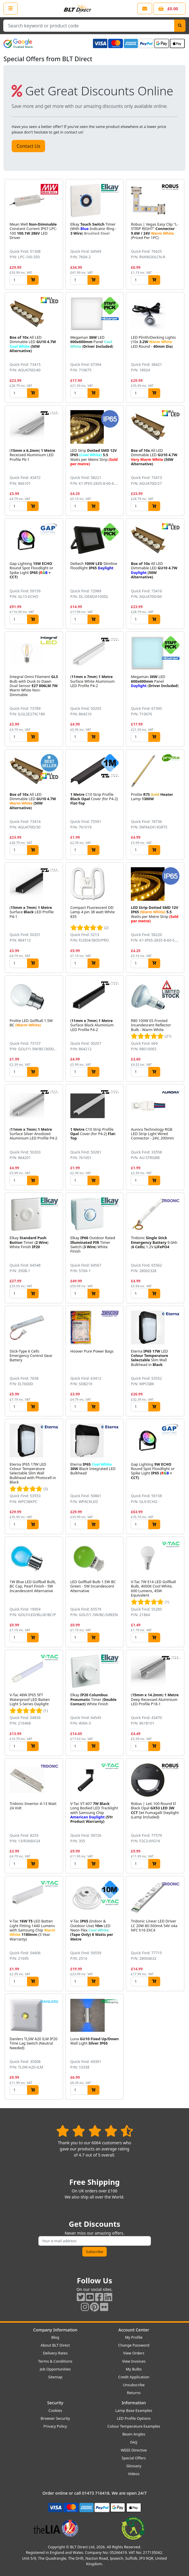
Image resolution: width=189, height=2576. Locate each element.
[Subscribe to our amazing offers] (94, 2241)
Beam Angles (133, 2434)
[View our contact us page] (144, 8)
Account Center (133, 2330)
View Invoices (134, 2361)
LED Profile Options (134, 2418)
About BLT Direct (55, 2345)
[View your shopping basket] (169, 9)
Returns (133, 2392)
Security (55, 2402)
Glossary (133, 2465)
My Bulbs (134, 2369)
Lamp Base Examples (133, 2410)
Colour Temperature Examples (133, 2426)
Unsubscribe (134, 2384)
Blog (55, 2337)
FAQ (133, 2442)
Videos (134, 2473)
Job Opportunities (55, 2369)
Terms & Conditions (55, 2361)
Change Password (133, 2345)
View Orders (134, 2353)
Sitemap (55, 2377)
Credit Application (133, 2377)
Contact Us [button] (28, 146)
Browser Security (55, 2418)
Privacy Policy (55, 2426)
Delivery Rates (55, 2353)
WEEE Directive (134, 2450)
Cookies (55, 2410)
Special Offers (134, 2458)
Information (134, 2402)
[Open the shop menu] (10, 8)
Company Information (55, 2330)
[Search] (180, 26)
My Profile (133, 2337)
